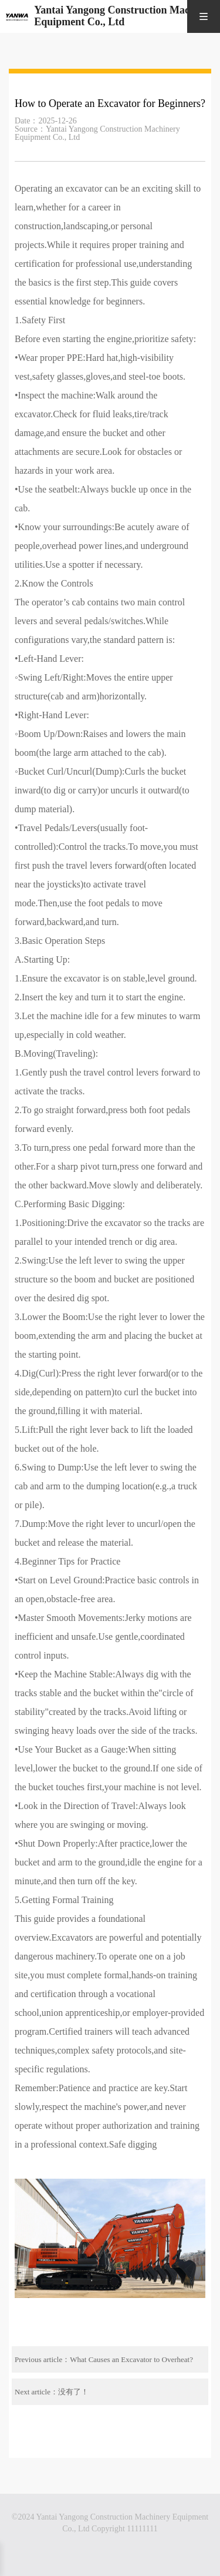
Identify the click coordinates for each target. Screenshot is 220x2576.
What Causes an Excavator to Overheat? (131, 2359)
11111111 (142, 2528)
